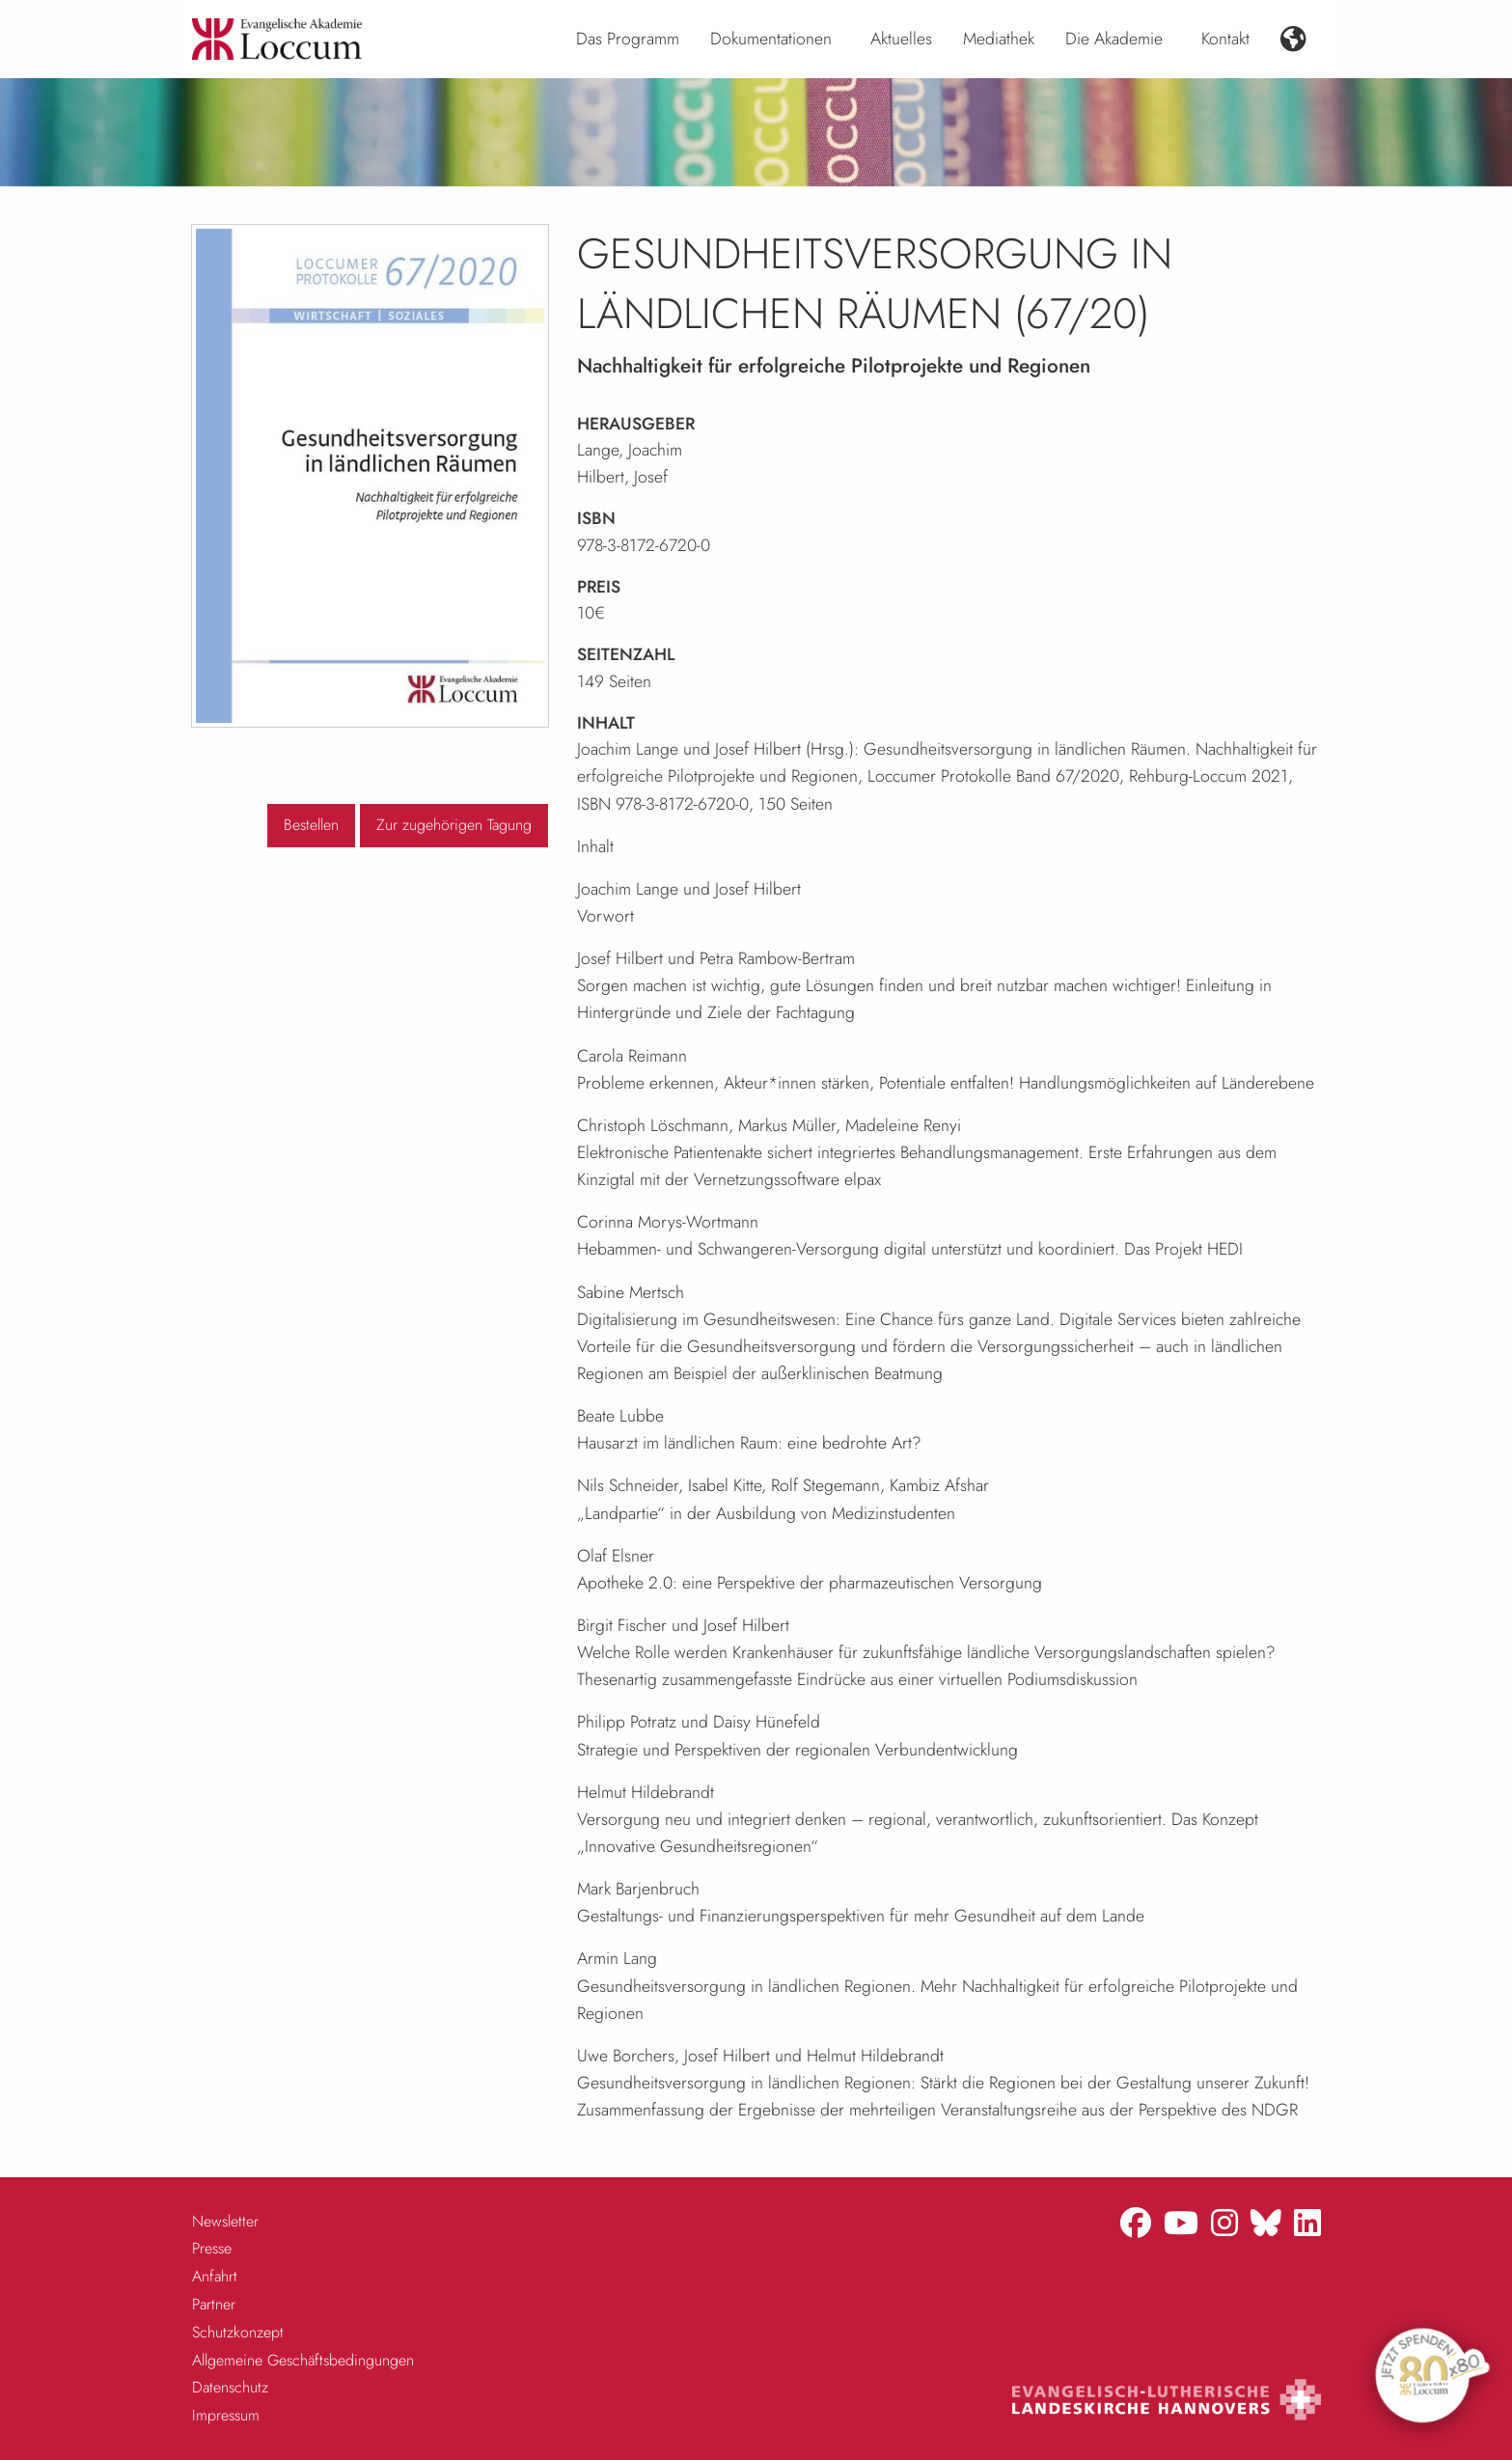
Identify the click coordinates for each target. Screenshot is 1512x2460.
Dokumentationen (771, 38)
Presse (212, 2248)
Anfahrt (214, 2276)
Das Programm (627, 38)
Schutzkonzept (238, 2332)
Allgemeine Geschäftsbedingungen (303, 2360)
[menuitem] (628, 39)
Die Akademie (1114, 38)
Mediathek (998, 38)
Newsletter (225, 2221)
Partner (213, 2304)
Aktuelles (901, 38)
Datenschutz (230, 2387)
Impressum (226, 2415)
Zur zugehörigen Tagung (454, 825)
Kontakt (1225, 38)
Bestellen (311, 825)
